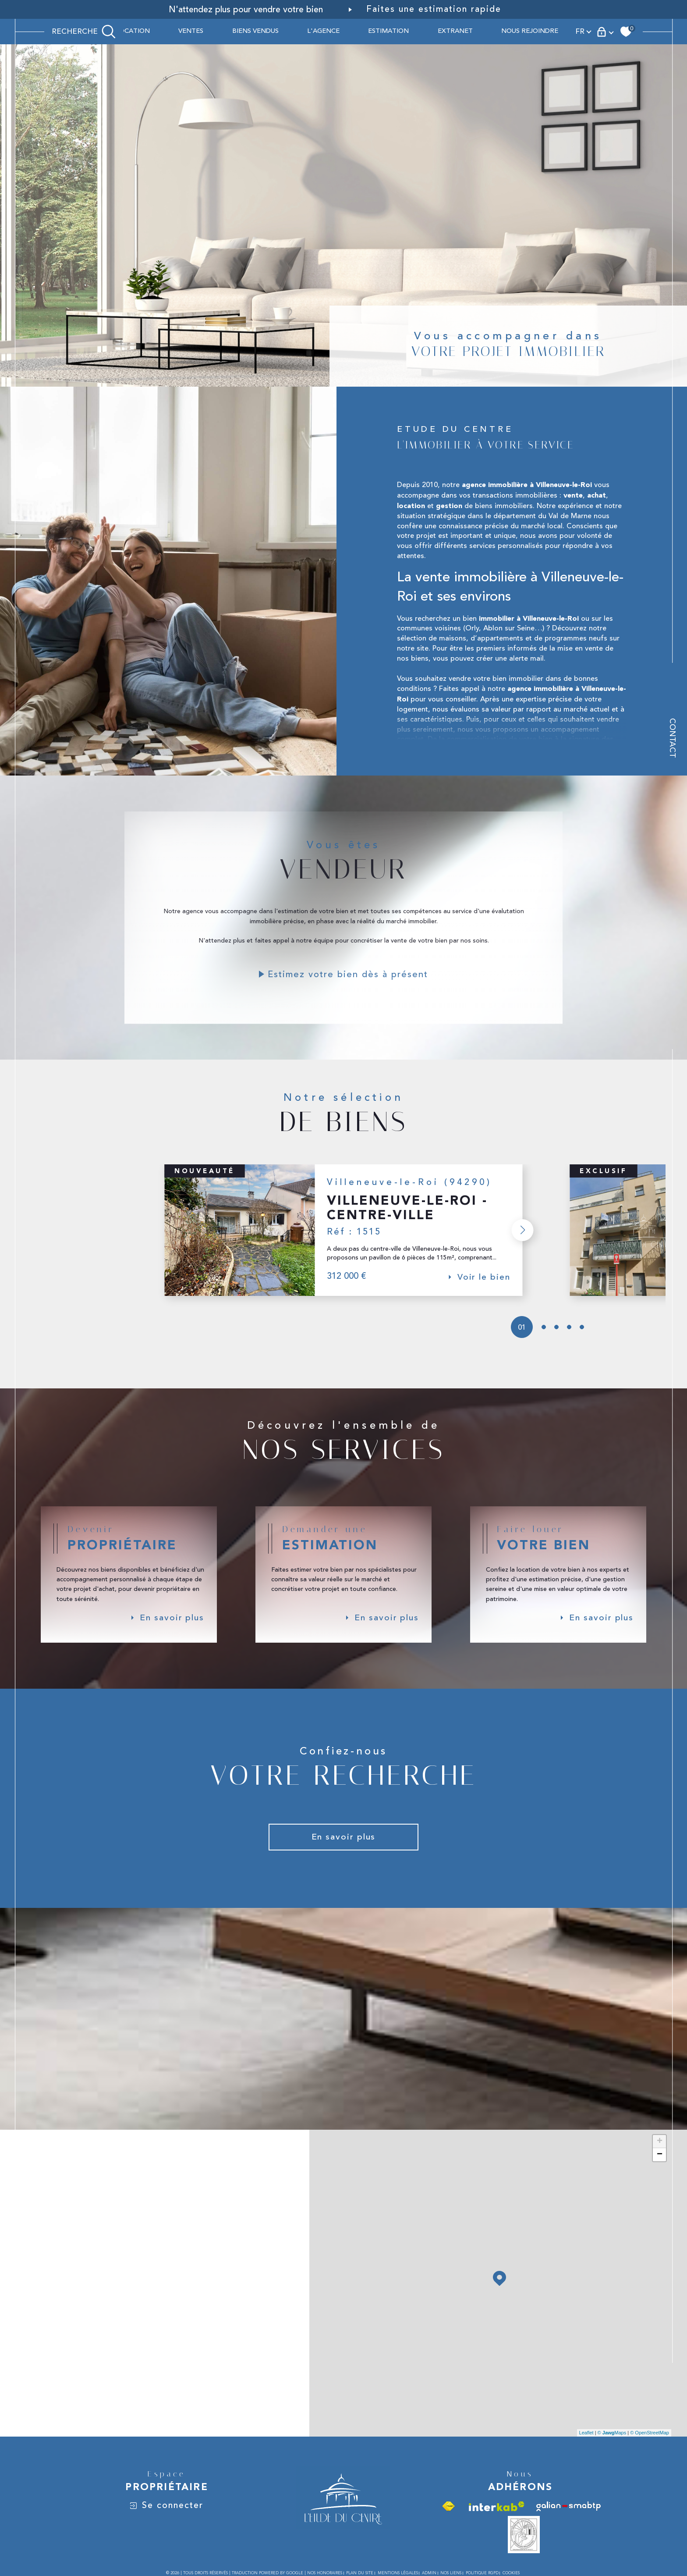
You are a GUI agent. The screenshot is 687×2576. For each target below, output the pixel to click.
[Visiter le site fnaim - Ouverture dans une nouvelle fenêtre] (448, 2519)
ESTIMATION (388, 31)
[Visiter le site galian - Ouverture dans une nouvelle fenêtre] (568, 2519)
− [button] (659, 2167)
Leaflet (586, 2445)
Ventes (190, 31)
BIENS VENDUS (255, 31)
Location (133, 31)
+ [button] (659, 2154)
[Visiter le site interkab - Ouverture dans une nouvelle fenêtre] (497, 2519)
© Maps (612, 2445)
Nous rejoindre (529, 31)
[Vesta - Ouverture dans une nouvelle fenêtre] (524, 2548)
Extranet (455, 31)
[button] (521, 1239)
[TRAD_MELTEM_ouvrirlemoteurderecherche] (84, 31)
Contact (672, 751)
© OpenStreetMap (649, 2445)
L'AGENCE (323, 31)
